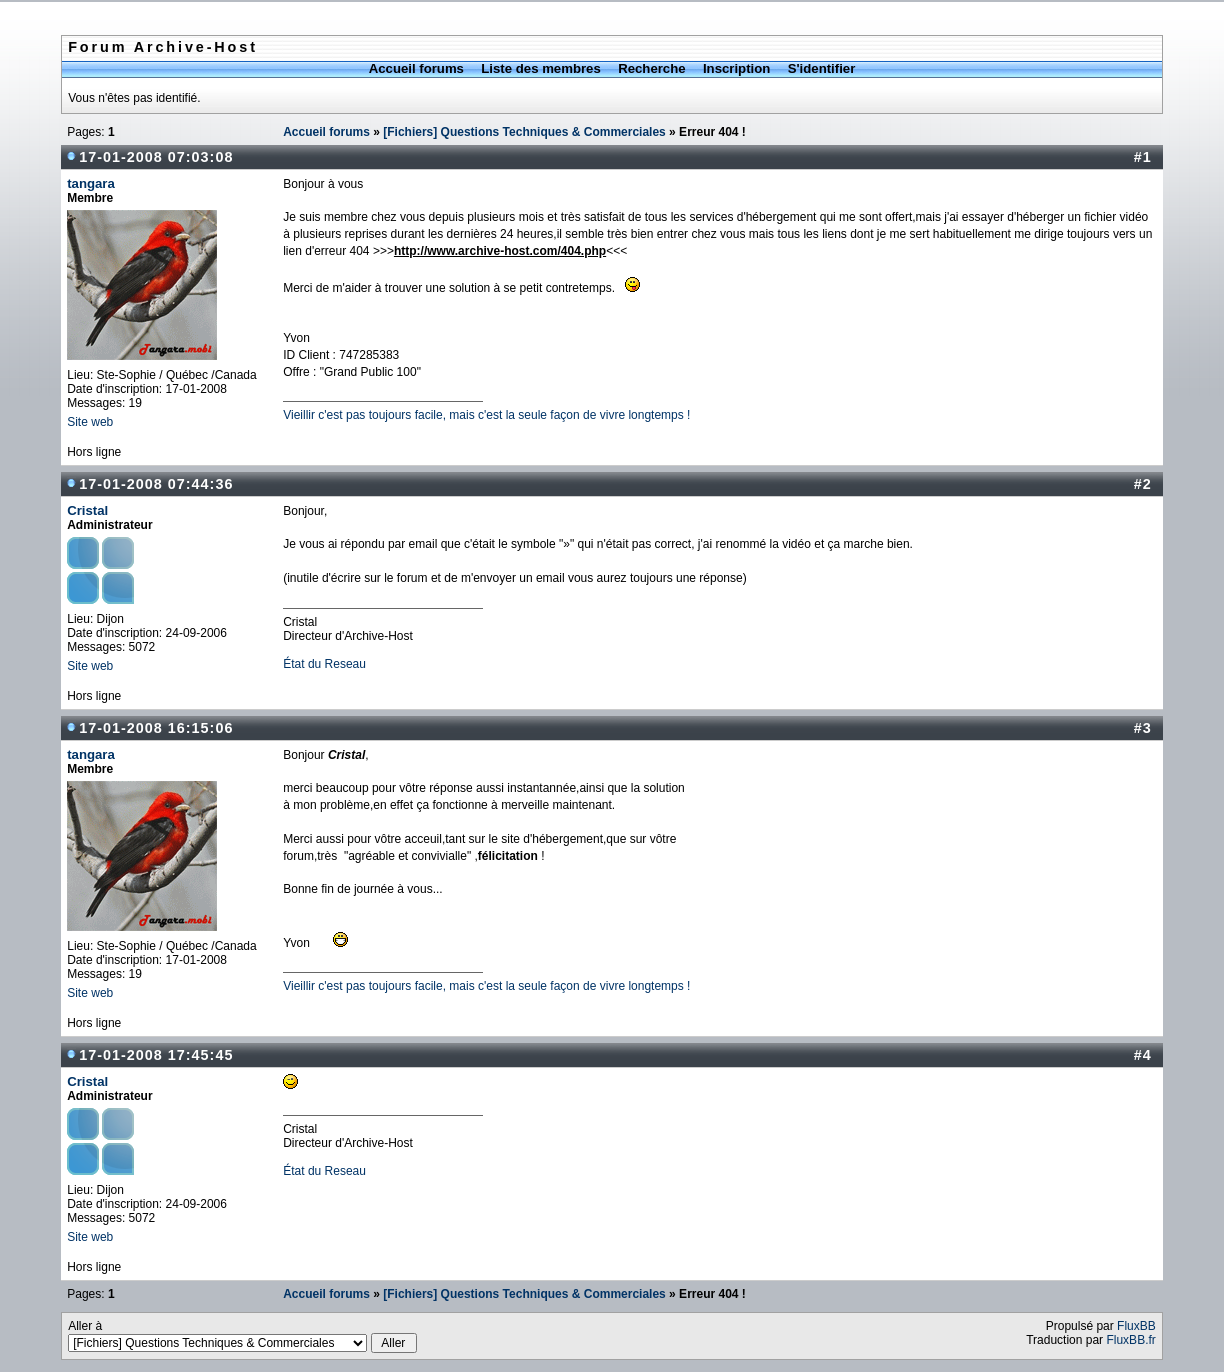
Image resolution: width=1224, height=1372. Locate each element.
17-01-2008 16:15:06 (156, 728)
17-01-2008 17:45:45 (156, 1055)
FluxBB (1136, 1326)
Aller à (242, 1336)
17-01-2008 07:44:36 (156, 484)
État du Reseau (324, 664)
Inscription (736, 68)
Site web (90, 422)
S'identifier (822, 68)
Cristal (87, 510)
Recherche (651, 68)
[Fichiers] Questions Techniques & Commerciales (524, 132)
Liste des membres (540, 68)
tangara (91, 183)
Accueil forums (416, 68)
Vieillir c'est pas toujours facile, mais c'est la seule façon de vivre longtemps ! (486, 415)
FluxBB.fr (1130, 1340)
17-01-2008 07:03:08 (156, 157)
